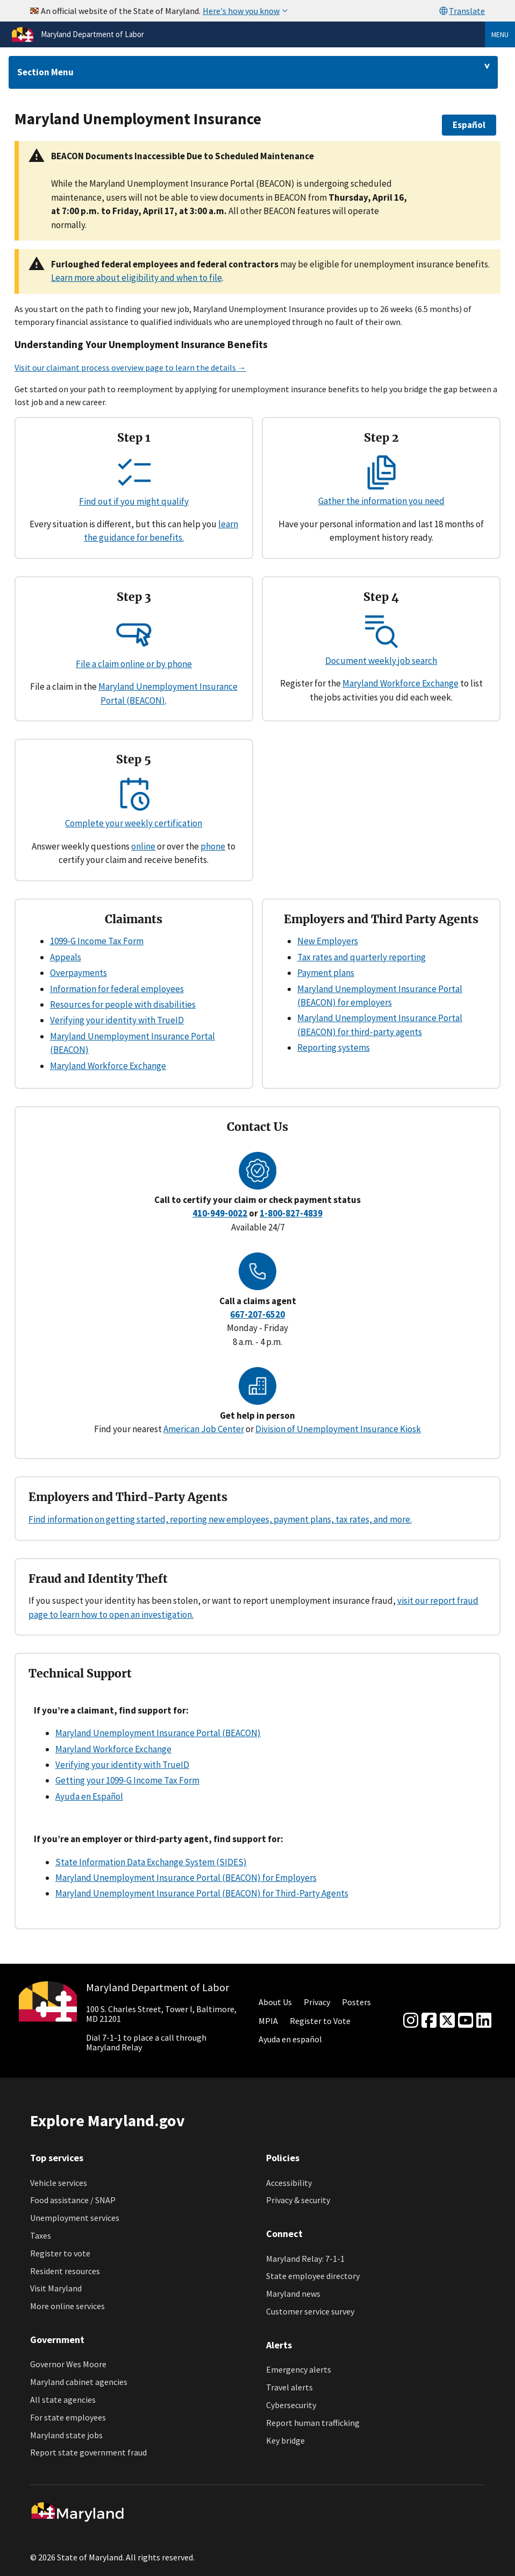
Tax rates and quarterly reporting (361, 957)
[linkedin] (483, 2021)
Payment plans (325, 973)
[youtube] (465, 2021)
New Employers (327, 941)
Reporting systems (333, 1047)
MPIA (268, 2020)
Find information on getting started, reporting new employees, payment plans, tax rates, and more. (220, 1519)
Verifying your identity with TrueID (117, 1020)
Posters (356, 2002)
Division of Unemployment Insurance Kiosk (338, 1429)
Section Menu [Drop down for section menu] (45, 72)
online (143, 846)
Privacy (317, 2002)
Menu (500, 34)
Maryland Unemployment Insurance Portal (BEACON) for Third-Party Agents (201, 1893)
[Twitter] (447, 2021)
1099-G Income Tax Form (97, 941)
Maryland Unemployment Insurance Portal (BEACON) (158, 1733)
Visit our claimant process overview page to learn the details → (130, 367)
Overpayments (78, 973)
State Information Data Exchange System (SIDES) (151, 1862)
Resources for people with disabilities (123, 1004)
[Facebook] (429, 2021)
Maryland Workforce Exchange (400, 683)
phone (213, 846)
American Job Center (203, 1429)
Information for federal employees (117, 989)
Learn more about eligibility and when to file (136, 278)
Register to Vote (320, 2020)
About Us (275, 2002)
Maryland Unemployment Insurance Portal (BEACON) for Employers (186, 1878)
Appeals (65, 957)
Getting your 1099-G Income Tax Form (127, 1780)
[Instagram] (410, 2021)
